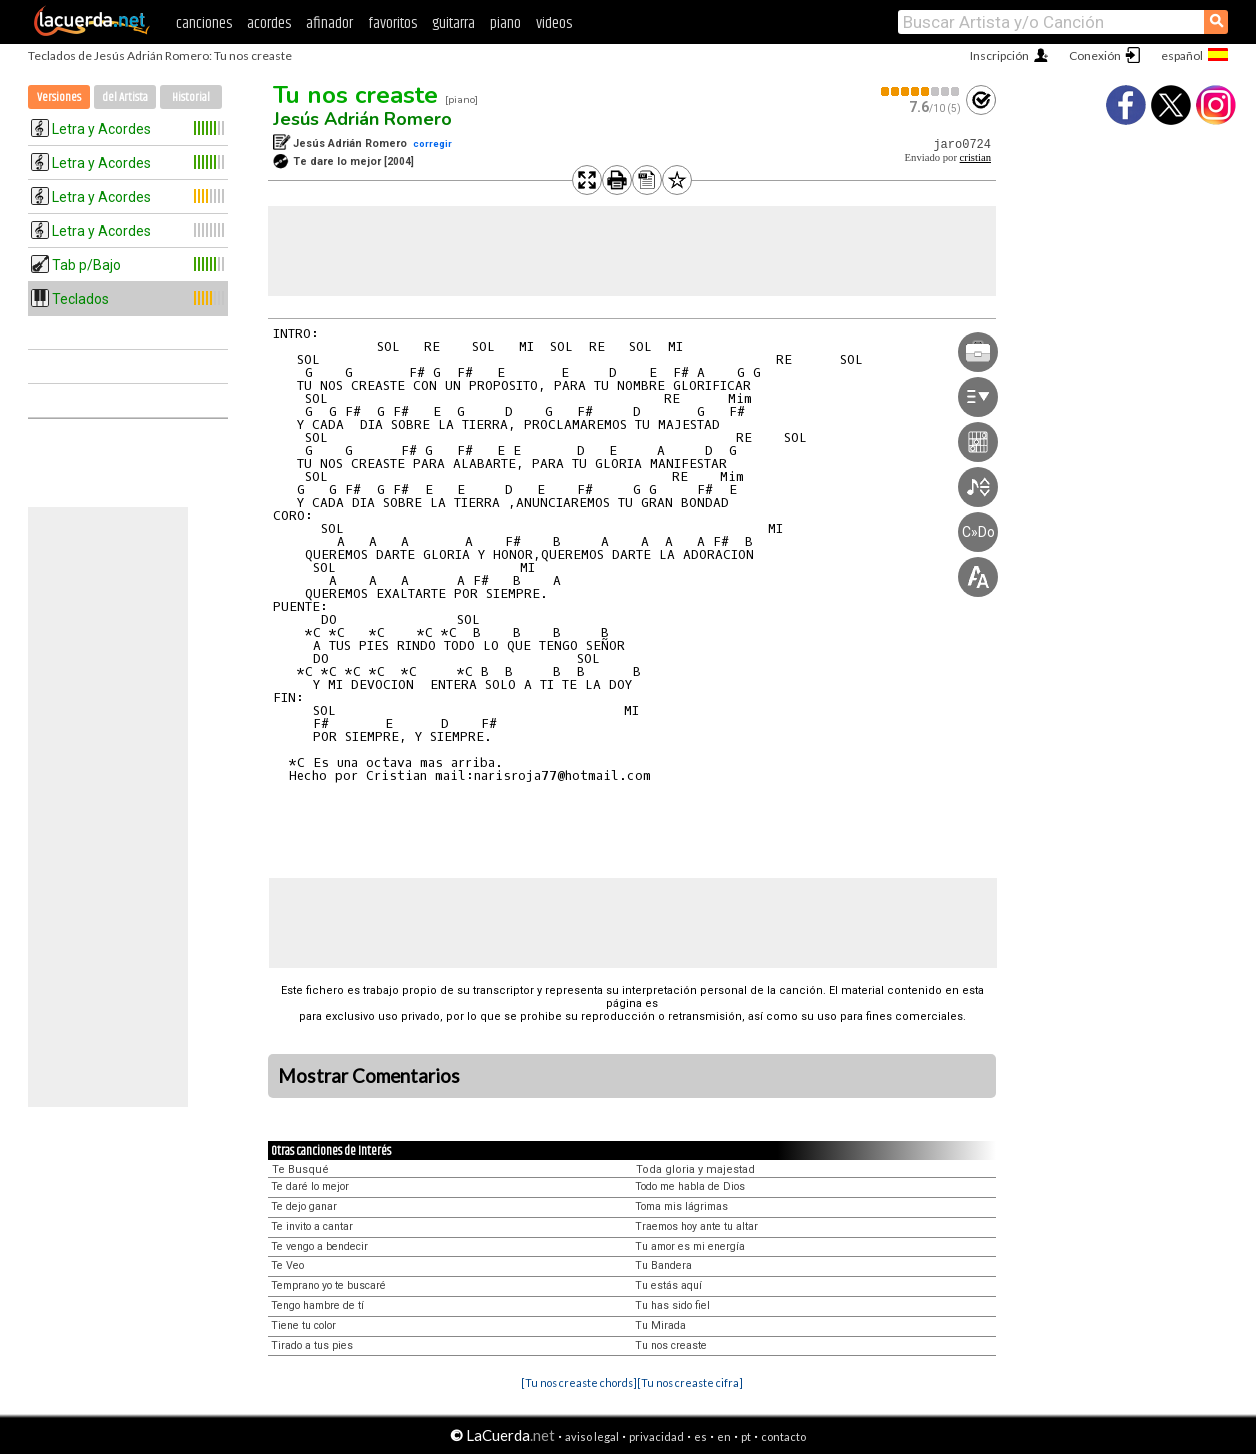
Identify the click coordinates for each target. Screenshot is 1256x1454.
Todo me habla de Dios (690, 1186)
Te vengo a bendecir (319, 1246)
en (724, 1436)
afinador (329, 23)
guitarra (453, 23)
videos (554, 23)
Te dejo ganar (304, 1206)
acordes (269, 23)
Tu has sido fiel (672, 1305)
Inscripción (999, 55)
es (700, 1436)
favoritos (392, 23)
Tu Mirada (660, 1325)
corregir (432, 143)
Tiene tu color (303, 1325)
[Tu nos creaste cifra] (690, 1382)
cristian (975, 157)
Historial (191, 97)
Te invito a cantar (312, 1226)
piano (505, 23)
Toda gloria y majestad (695, 1169)
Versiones (59, 97)
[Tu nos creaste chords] (579, 1382)
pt (746, 1436)
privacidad (656, 1436)
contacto (783, 1436)
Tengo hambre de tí (317, 1305)
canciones (204, 23)
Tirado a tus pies (312, 1345)
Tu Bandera (663, 1265)
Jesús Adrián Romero (362, 119)
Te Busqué (300, 1169)
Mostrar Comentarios (369, 1076)
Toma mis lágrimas (681, 1206)
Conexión (1095, 55)
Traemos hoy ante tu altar (696, 1226)
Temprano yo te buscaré (328, 1285)
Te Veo (287, 1265)
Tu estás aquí (668, 1285)
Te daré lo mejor (310, 1186)
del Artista (125, 97)
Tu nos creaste (355, 95)
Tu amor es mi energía (690, 1246)
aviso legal (592, 1436)
